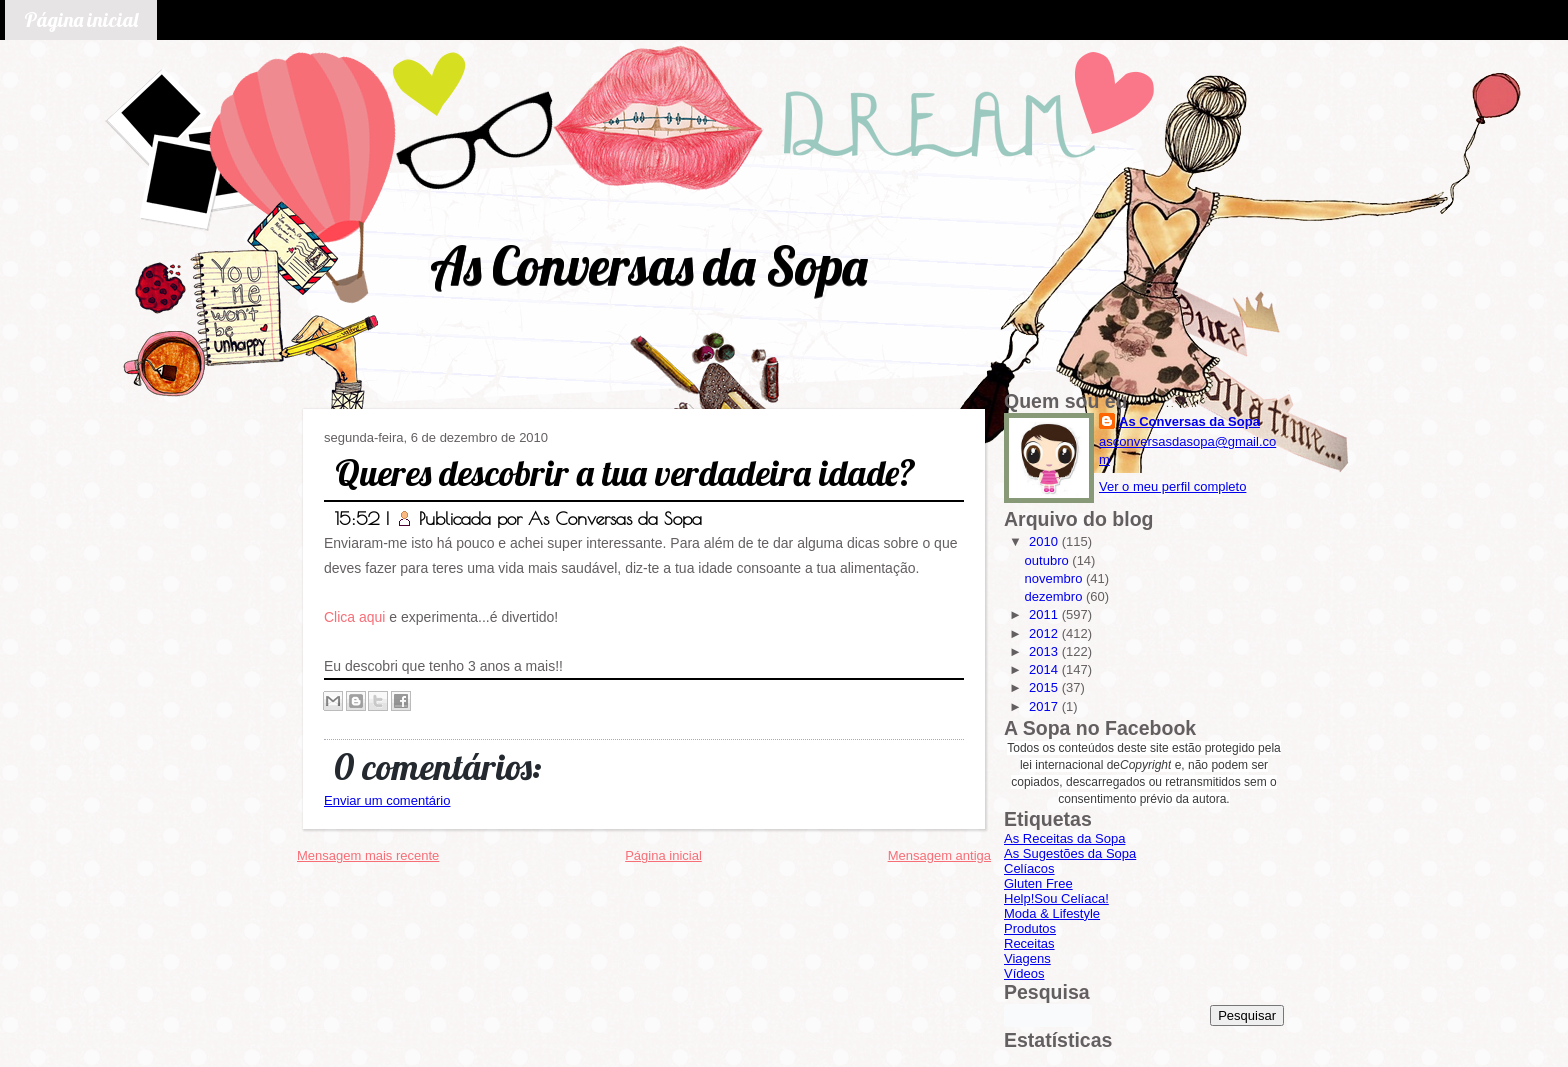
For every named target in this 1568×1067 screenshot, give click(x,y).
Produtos (1030, 928)
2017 (1045, 706)
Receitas (1029, 943)
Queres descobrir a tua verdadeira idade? (625, 472)
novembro (1055, 578)
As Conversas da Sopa (648, 265)
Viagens (1027, 958)
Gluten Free (1038, 883)
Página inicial (81, 19)
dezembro (1055, 596)
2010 (1045, 541)
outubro (1049, 560)
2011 (1045, 614)
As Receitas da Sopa (1064, 838)
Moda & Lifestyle (1052, 913)
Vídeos (1024, 973)
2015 (1045, 687)
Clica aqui (354, 617)
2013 (1045, 651)
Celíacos (1029, 868)
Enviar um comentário (387, 800)
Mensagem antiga (939, 855)
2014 (1045, 669)
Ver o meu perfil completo (1172, 486)
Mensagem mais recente (368, 855)
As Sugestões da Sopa (1070, 853)
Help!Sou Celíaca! (1056, 898)
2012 (1045, 633)
